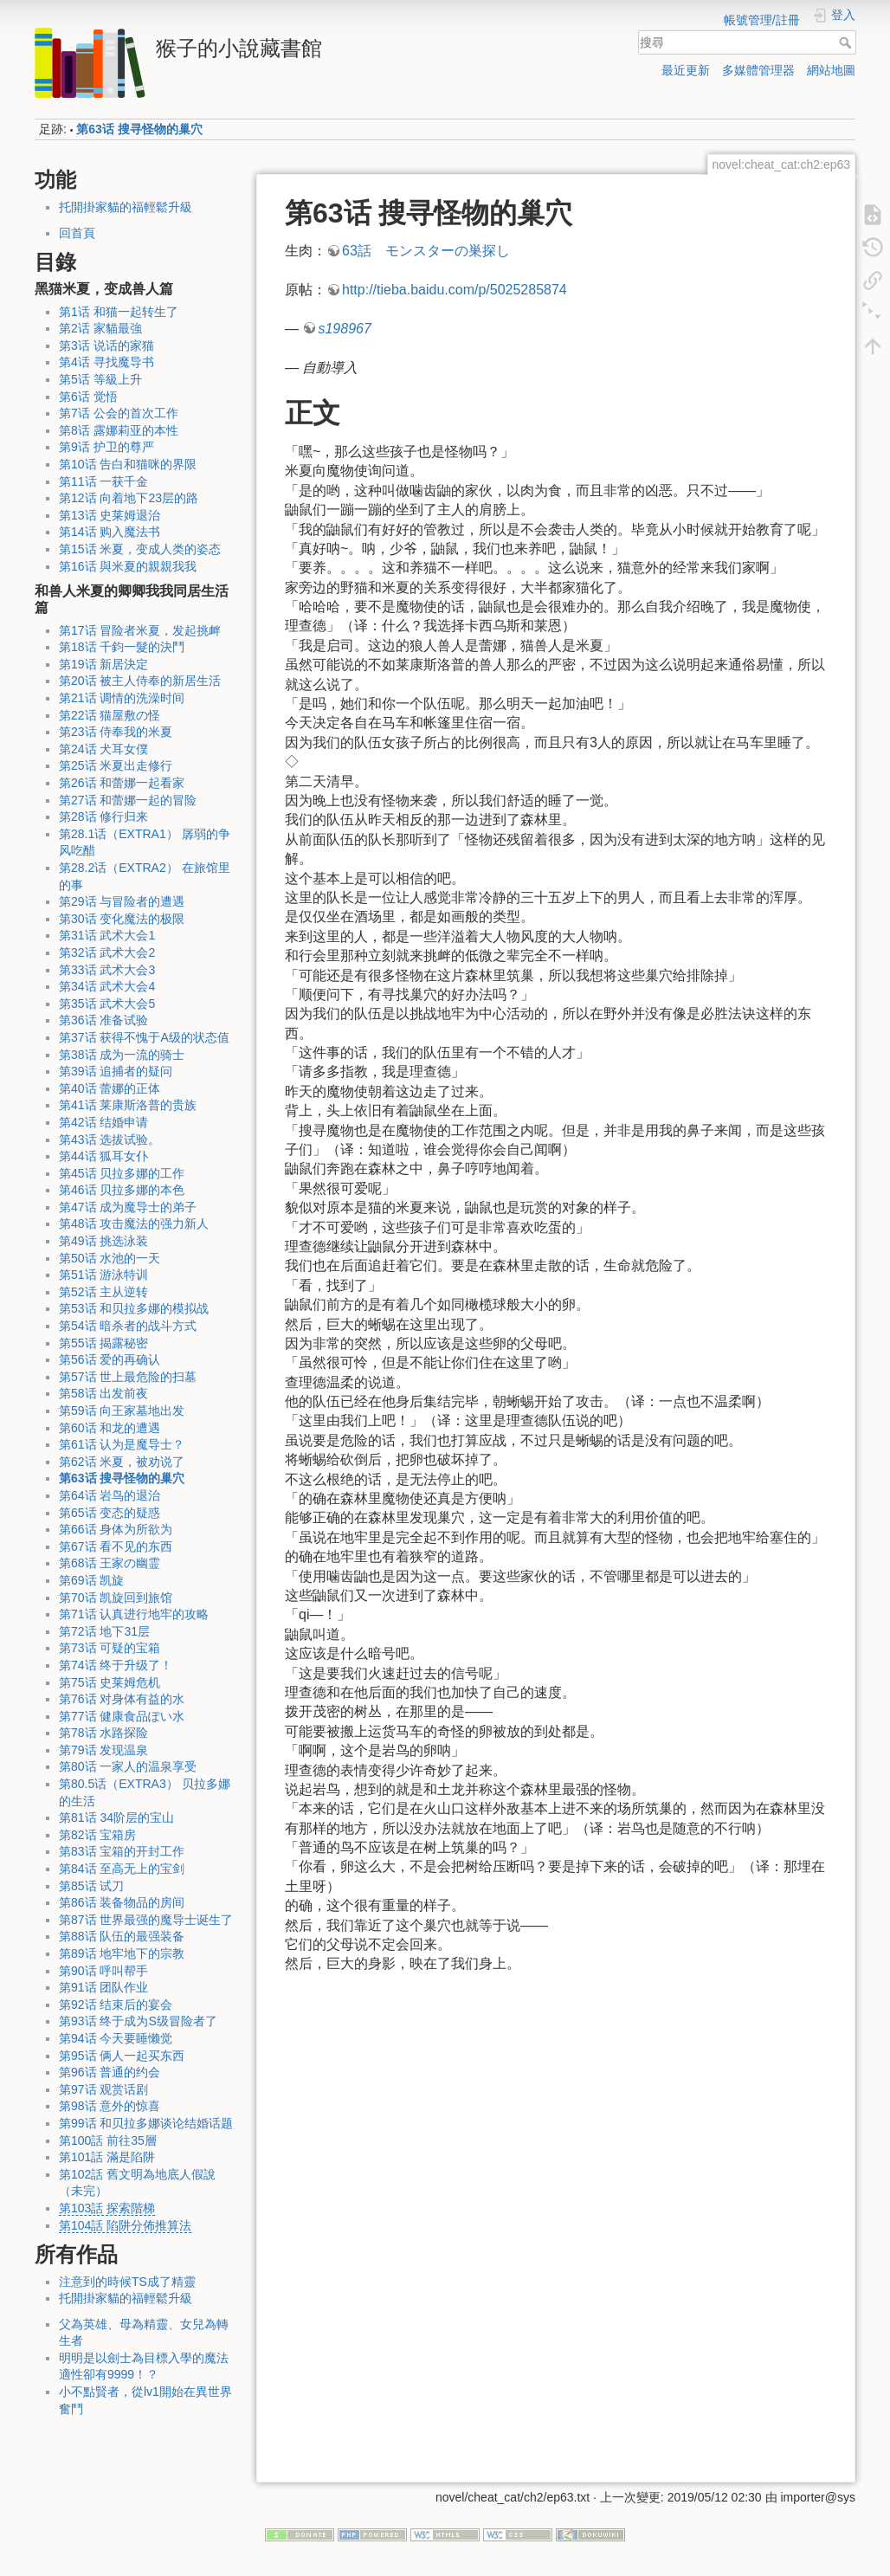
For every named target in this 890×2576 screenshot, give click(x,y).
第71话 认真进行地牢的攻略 (134, 1614)
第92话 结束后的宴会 (115, 2004)
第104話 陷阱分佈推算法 (125, 2225)
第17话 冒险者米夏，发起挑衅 (140, 630)
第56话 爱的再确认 (109, 1359)
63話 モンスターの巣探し (426, 250)
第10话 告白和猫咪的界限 (128, 464)
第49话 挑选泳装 (103, 1241)
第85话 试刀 (91, 1886)
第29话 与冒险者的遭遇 (121, 901)
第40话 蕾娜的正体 (109, 1088)
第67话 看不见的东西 (115, 1546)
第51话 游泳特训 (103, 1275)
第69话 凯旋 (91, 1580)
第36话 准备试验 (103, 1020)
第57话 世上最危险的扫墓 (128, 1377)
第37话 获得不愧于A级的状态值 (144, 1037)
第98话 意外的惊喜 (109, 2106)
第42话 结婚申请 (103, 1122)
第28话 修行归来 (103, 816)
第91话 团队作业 (103, 1987)
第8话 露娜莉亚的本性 (118, 430)
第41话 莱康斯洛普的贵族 (128, 1105)
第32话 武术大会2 (107, 952)
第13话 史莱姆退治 (109, 515)
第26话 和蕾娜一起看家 (121, 783)
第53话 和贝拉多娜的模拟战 (134, 1308)
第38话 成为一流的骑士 (121, 1055)
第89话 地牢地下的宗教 (121, 1953)
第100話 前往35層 (108, 2140)
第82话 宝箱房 (97, 1835)
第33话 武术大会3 (107, 970)
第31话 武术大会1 (107, 935)
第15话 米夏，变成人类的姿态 (140, 549)
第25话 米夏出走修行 (115, 765)
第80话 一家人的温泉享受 (128, 1766)
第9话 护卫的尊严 (106, 447)
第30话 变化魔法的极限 (121, 919)
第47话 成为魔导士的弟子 (128, 1207)
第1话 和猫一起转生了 (118, 312)
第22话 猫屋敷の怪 (109, 715)
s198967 (344, 328)
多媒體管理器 (758, 70)
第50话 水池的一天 (109, 1258)
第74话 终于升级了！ (115, 1665)
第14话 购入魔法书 (109, 532)
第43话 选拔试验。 (109, 1139)
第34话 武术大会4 (107, 986)
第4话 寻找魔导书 (106, 362)
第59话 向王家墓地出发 (121, 1410)
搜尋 (847, 42)
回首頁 (77, 233)
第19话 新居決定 (103, 664)
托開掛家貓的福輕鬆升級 (125, 207)
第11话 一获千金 (103, 481)
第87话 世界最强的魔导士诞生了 (146, 1920)
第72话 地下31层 (104, 1631)
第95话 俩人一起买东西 (121, 2056)
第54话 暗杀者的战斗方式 (128, 1326)
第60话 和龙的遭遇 (109, 1428)
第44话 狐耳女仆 (103, 1156)
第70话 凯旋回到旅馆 (115, 1597)
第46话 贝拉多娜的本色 (121, 1190)
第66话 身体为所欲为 (115, 1529)
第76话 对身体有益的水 (121, 1699)
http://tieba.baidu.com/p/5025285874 (454, 289)
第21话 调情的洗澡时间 (121, 698)
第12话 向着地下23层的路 (128, 498)
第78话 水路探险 (103, 1733)
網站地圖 (831, 70)
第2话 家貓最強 (100, 328)
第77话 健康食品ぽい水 (121, 1716)
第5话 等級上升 (100, 379)
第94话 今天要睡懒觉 (115, 2038)
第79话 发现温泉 (103, 1750)
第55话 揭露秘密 (103, 1343)
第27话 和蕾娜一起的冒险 (128, 800)
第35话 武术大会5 (107, 1003)
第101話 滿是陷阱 (107, 2157)
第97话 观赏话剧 (103, 2089)
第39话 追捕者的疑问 (115, 1071)
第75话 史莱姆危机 (109, 1682)
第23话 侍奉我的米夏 (115, 732)
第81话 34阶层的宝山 (116, 1817)
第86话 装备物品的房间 (121, 1902)
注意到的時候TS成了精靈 (127, 2282)
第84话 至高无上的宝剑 (121, 1869)
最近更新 (685, 70)
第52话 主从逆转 (103, 1292)
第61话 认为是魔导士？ (121, 1444)
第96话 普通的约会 (109, 2072)
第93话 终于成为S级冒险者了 (138, 2021)
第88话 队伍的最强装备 (121, 1936)
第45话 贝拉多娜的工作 (121, 1173)
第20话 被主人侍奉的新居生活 (140, 681)
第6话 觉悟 (88, 397)
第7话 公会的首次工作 (118, 413)
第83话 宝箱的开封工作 (121, 1851)
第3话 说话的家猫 (106, 345)
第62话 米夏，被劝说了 (121, 1462)
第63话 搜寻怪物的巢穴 (139, 129)
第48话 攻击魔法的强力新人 (134, 1223)
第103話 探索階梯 (107, 2208)
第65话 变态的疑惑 (109, 1513)
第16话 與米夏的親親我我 (128, 566)
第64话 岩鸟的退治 (109, 1495)
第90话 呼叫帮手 (103, 1971)
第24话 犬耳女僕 (103, 749)
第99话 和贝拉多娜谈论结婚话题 (146, 2123)
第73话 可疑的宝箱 (109, 1648)
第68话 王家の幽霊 (109, 1563)
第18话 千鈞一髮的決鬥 (121, 647)
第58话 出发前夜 (103, 1393)
